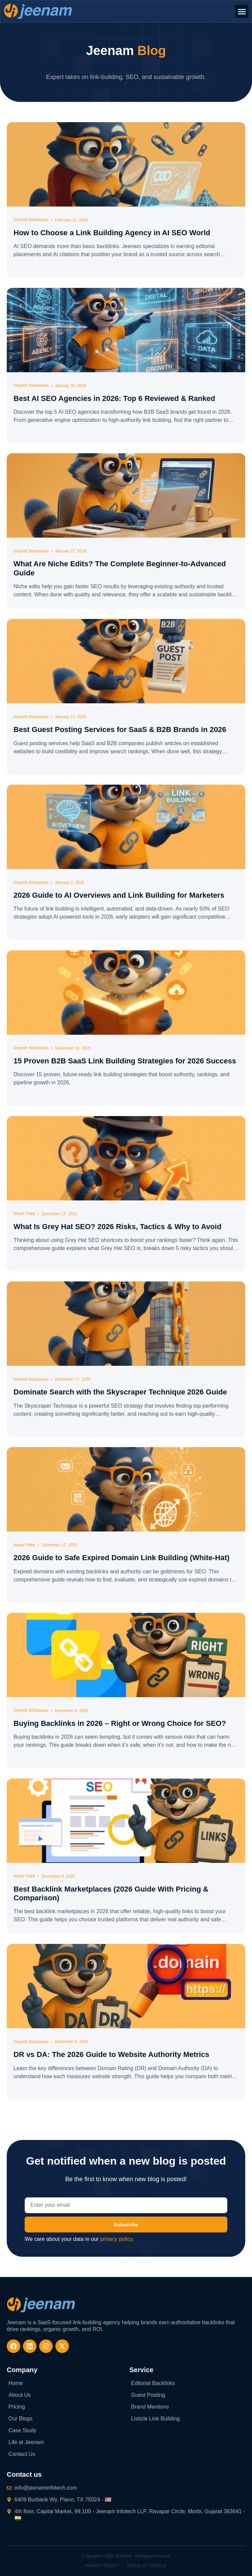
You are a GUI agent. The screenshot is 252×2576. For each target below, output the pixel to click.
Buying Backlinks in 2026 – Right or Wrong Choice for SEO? (120, 1723)
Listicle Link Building (155, 2418)
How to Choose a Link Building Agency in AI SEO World (112, 232)
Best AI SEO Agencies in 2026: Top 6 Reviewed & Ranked (114, 398)
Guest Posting (148, 2395)
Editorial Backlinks (153, 2383)
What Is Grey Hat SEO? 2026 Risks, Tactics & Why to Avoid (117, 1226)
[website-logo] (38, 11)
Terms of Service (147, 2566)
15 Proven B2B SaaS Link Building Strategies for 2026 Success (125, 1061)
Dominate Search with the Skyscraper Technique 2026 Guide (120, 1392)
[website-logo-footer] (41, 2304)
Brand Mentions (150, 2407)
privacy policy (116, 2239)
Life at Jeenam (26, 2442)
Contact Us (21, 2454)
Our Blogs (20, 2418)
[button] (241, 11)
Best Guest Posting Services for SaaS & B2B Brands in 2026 (120, 729)
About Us (19, 2395)
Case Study (22, 2430)
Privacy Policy (102, 2566)
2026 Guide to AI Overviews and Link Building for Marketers (119, 895)
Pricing (16, 2407)
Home (15, 2383)
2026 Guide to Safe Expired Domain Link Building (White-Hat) (121, 1557)
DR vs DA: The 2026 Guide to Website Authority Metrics (111, 2054)
